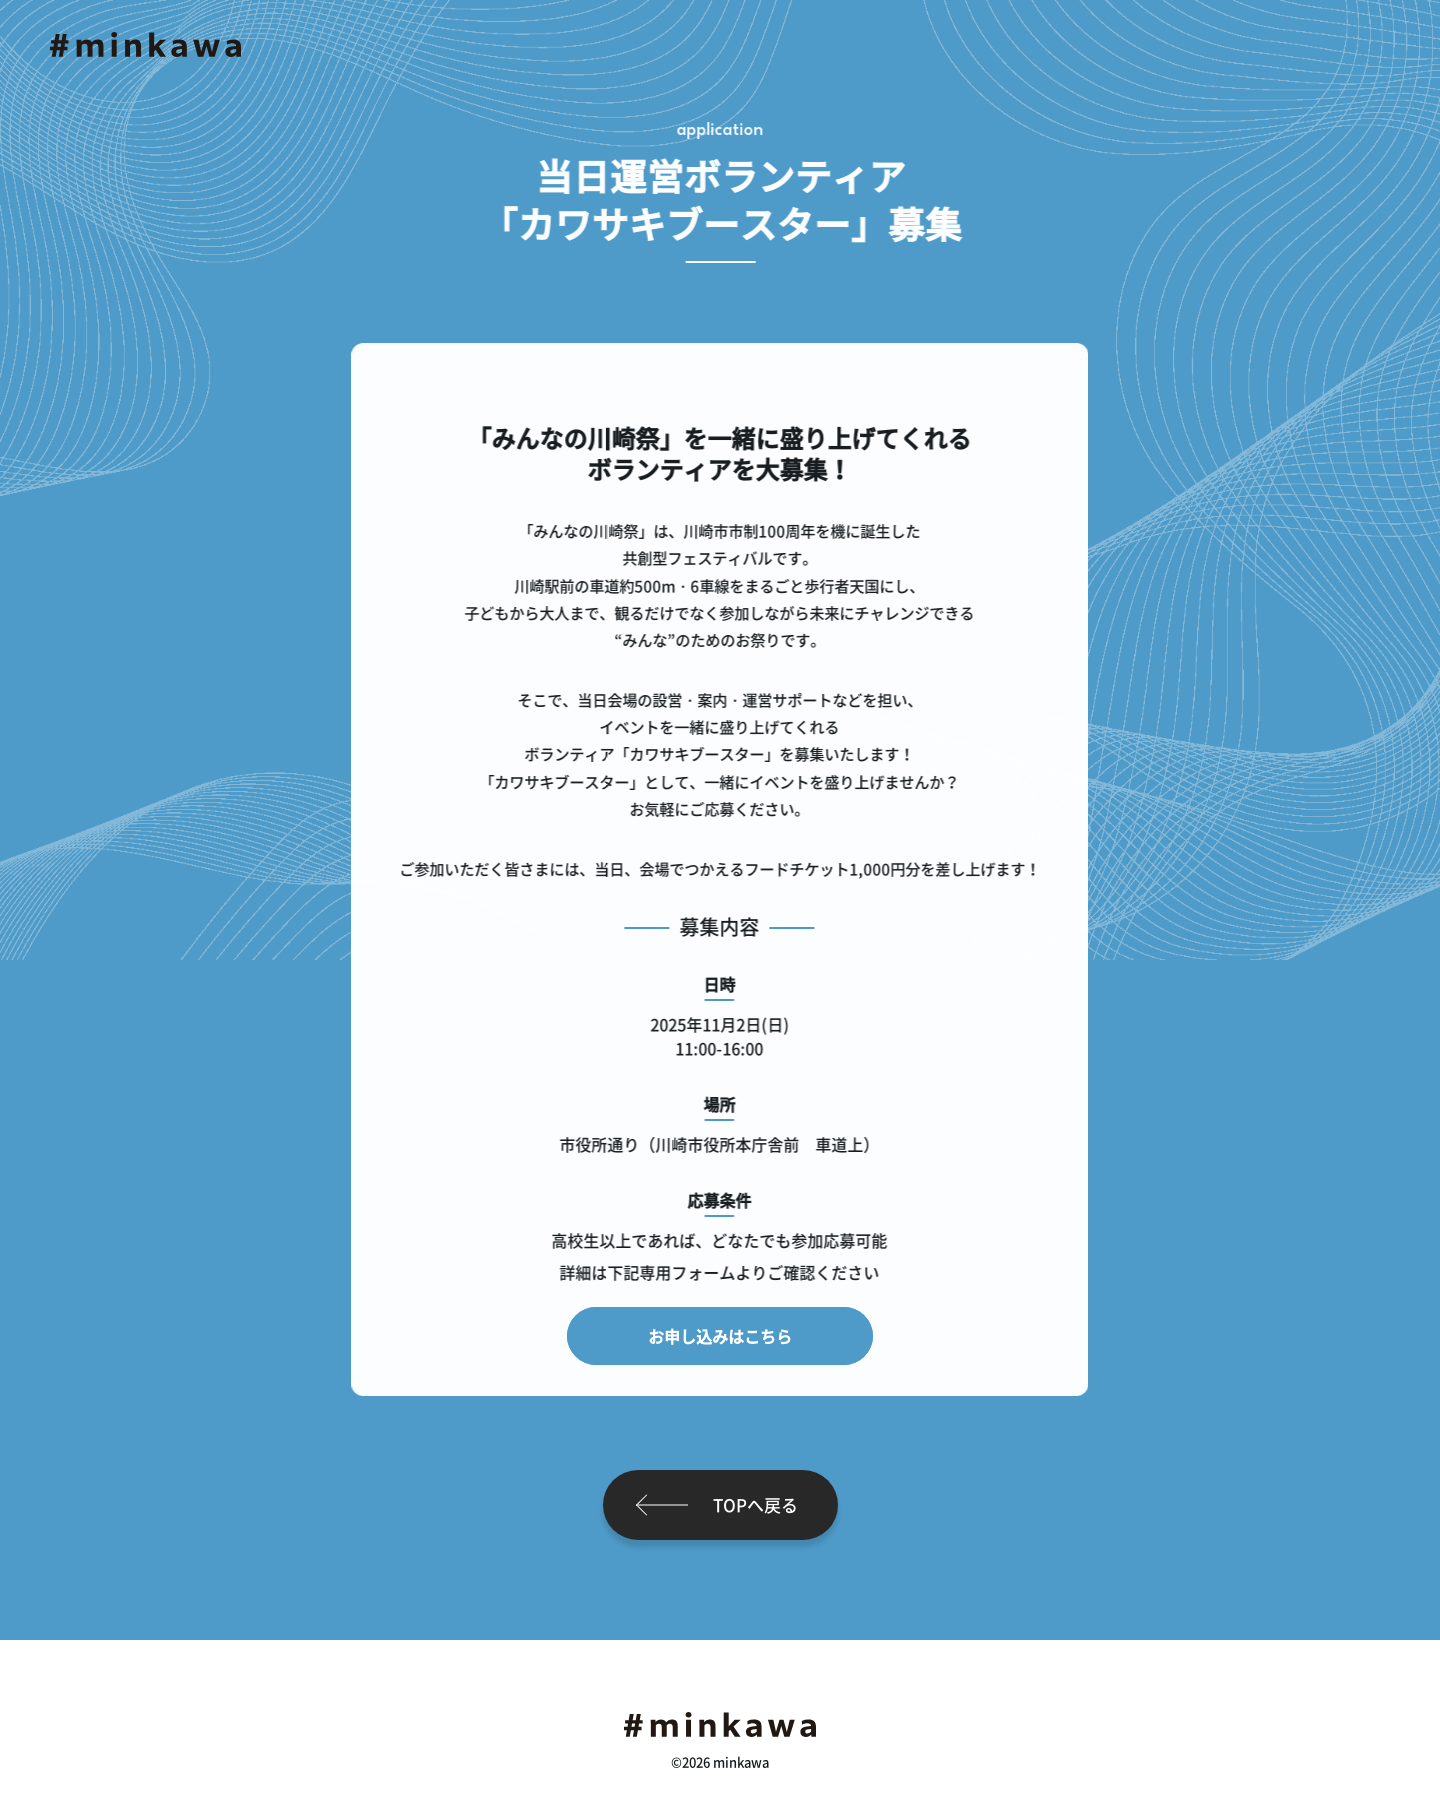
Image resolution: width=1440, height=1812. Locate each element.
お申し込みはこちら (720, 1336)
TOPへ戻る (755, 1504)
